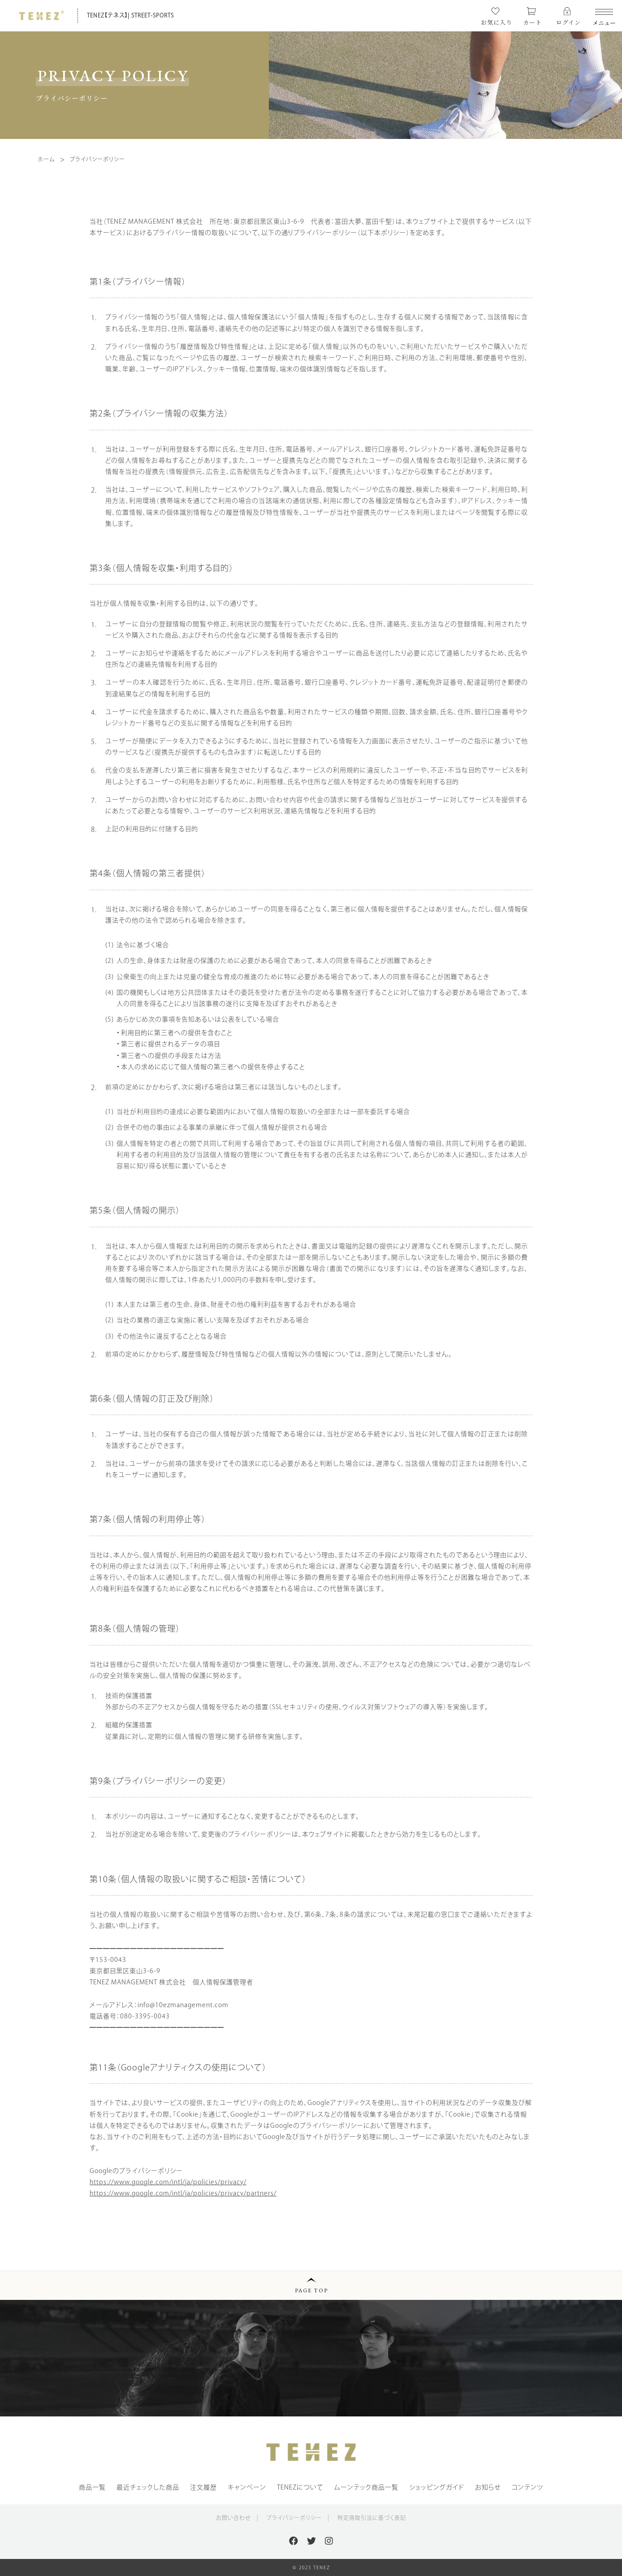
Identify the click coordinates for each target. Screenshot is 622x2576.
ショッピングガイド (436, 2487)
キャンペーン (247, 2487)
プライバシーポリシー (294, 2517)
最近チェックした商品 (148, 2487)
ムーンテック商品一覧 (366, 2487)
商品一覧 (92, 2487)
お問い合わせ (233, 2517)
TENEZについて (300, 2487)
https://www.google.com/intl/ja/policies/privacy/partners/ (183, 2193)
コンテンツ (528, 2487)
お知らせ (488, 2487)
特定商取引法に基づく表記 (371, 2517)
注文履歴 (203, 2487)
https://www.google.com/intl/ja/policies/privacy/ (168, 2182)
